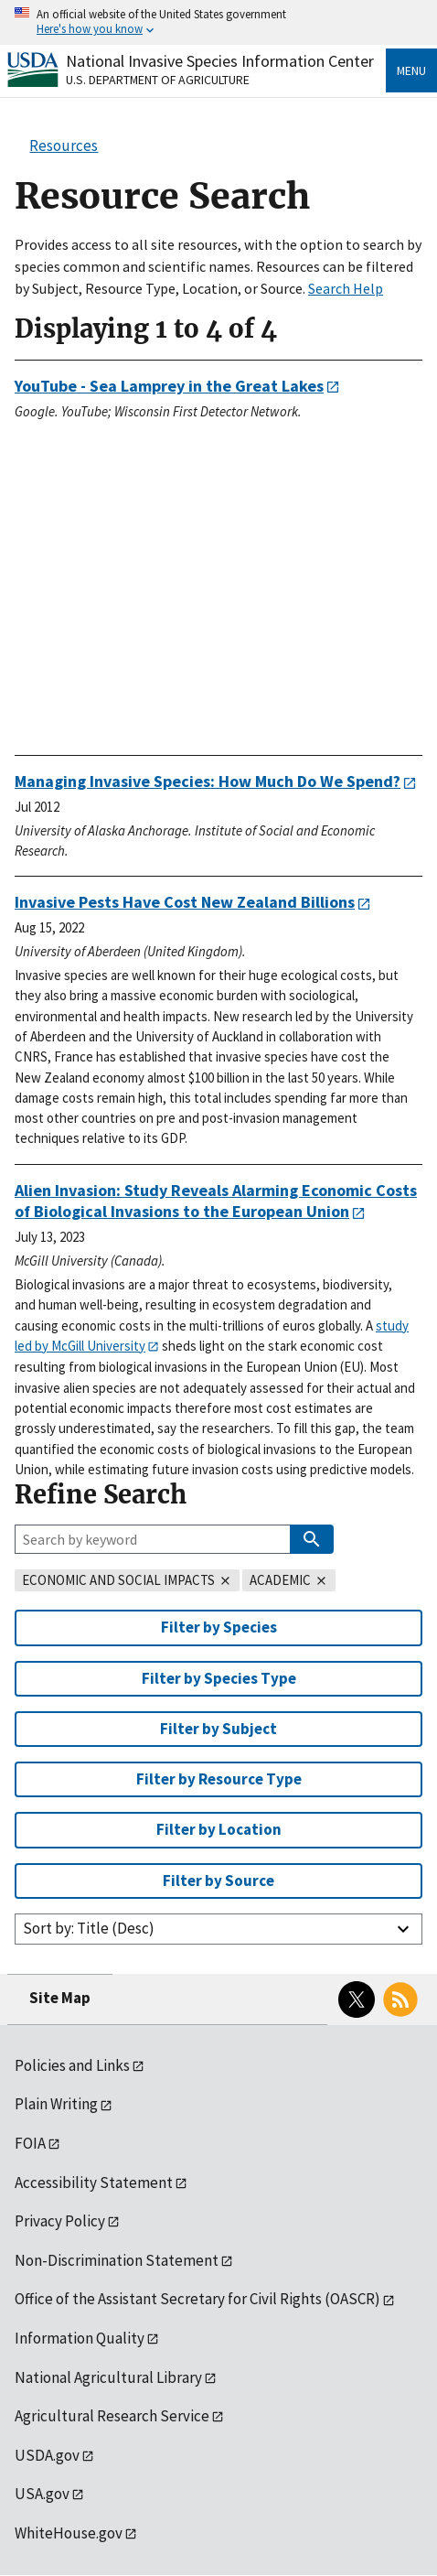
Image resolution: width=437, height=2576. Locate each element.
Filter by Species (219, 1627)
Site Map (60, 1998)
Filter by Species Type (219, 1678)
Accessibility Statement (94, 2182)
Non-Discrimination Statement (116, 2260)
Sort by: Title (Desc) (89, 1928)
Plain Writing (56, 2104)
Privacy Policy (60, 2221)
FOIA (30, 2143)
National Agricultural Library (108, 2377)
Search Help (345, 288)
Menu (411, 70)
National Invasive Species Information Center (220, 60)
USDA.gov (47, 2455)
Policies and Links (72, 2065)
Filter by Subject (218, 1729)
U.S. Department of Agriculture (158, 79)
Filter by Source (218, 1880)
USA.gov (42, 2494)
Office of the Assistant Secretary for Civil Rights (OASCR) (197, 2299)
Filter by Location (219, 1829)
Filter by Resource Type (219, 1779)
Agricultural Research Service (112, 2416)
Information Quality (79, 2338)
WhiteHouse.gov (69, 2533)
